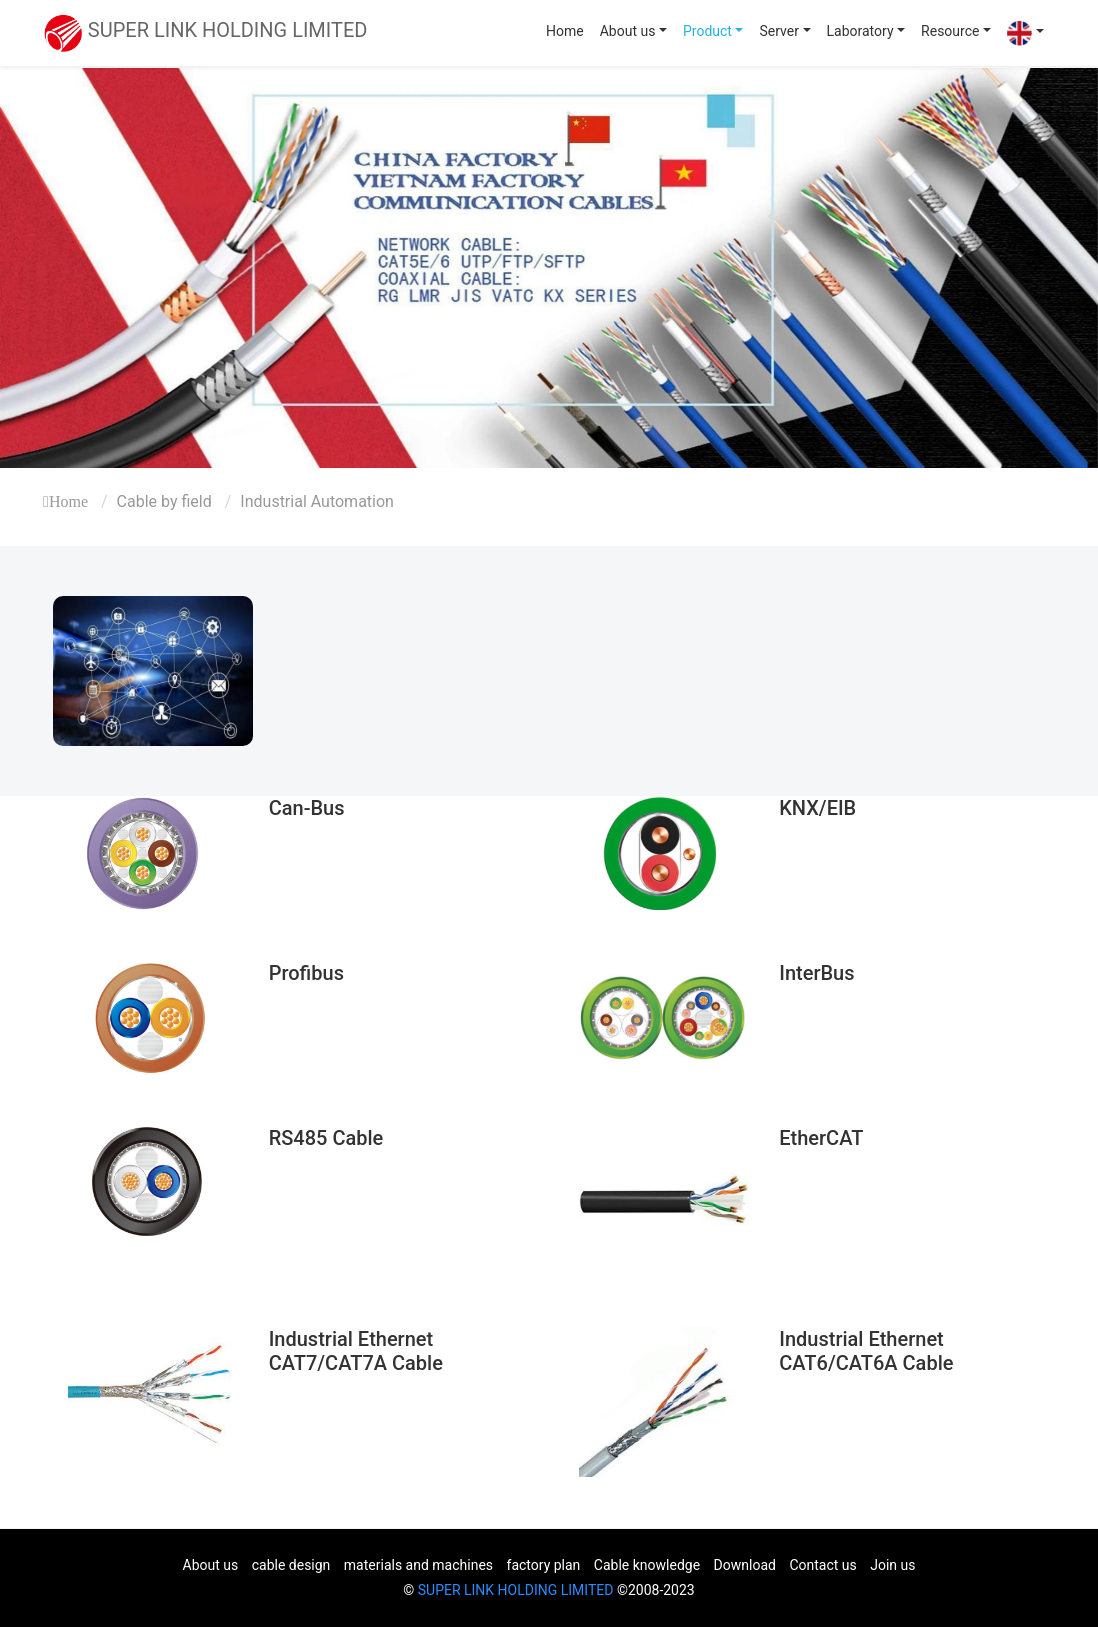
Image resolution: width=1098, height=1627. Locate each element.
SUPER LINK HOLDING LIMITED (516, 1590)
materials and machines (418, 1565)
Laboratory (860, 31)
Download (745, 1565)
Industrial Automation (317, 501)
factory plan (544, 1565)
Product (707, 31)
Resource (950, 31)
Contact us (822, 1565)
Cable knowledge (647, 1565)
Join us (892, 1565)
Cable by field (164, 501)
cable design (291, 1565)
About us (628, 31)
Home (565, 31)
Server (778, 31)
